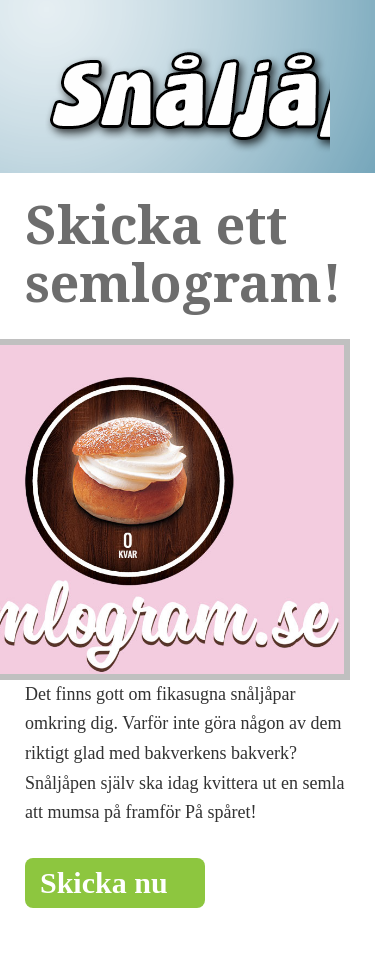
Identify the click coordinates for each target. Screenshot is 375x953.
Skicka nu (115, 882)
